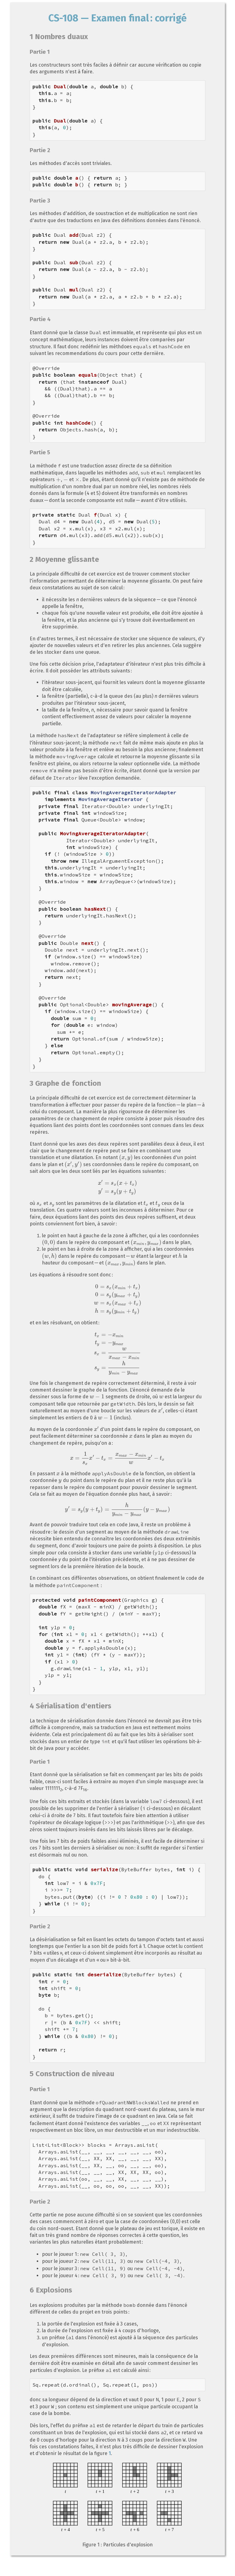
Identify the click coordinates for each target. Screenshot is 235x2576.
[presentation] (58, 479)
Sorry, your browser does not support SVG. (117, 2498)
